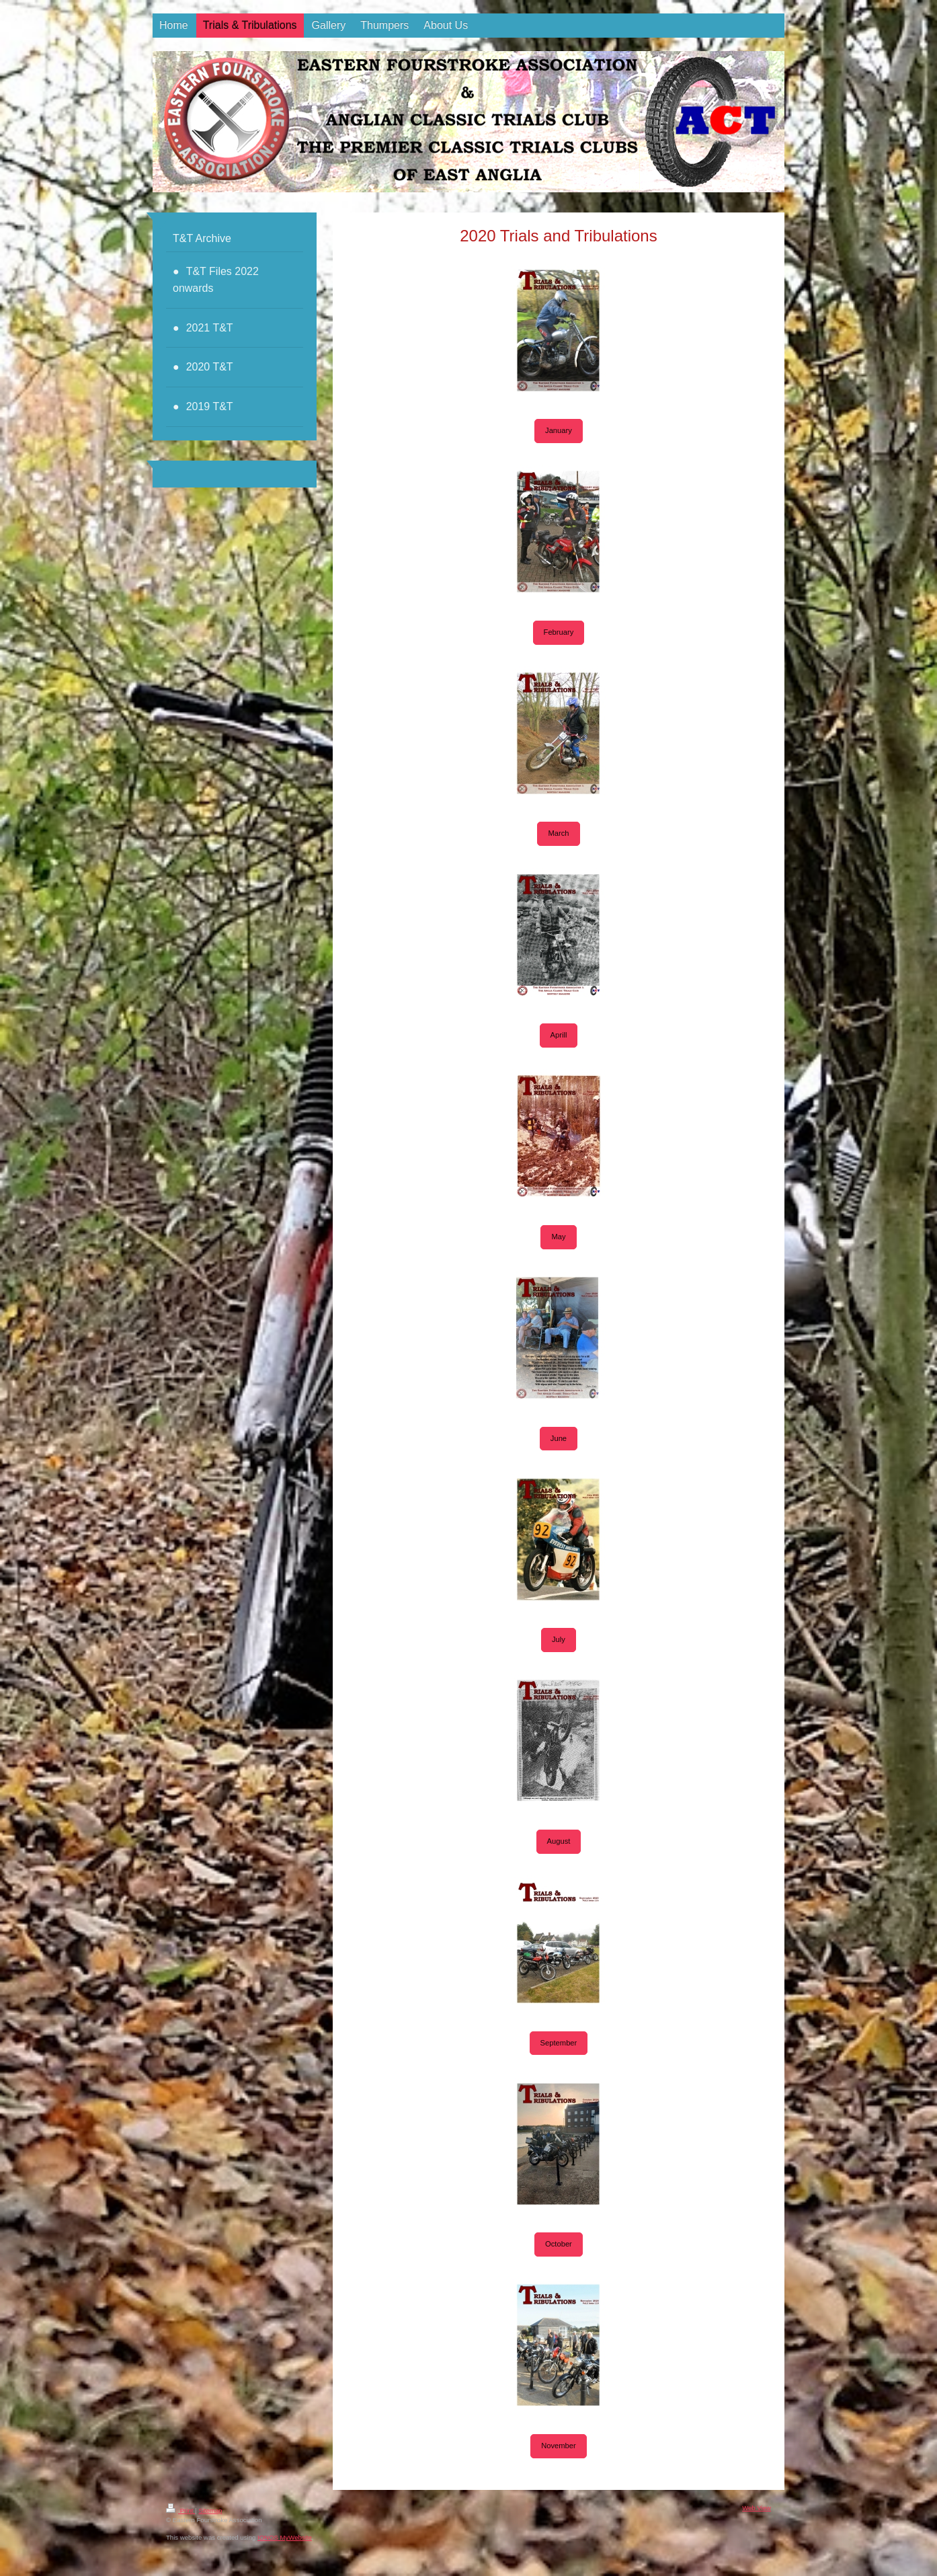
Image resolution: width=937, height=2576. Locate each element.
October (558, 2244)
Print (180, 2510)
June (559, 1438)
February (559, 632)
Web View (756, 2507)
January (558, 430)
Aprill (559, 1035)
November (558, 2446)
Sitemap (210, 2510)
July (558, 1639)
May (558, 1237)
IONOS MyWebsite (284, 2537)
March (558, 833)
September (558, 2043)
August (559, 1841)
